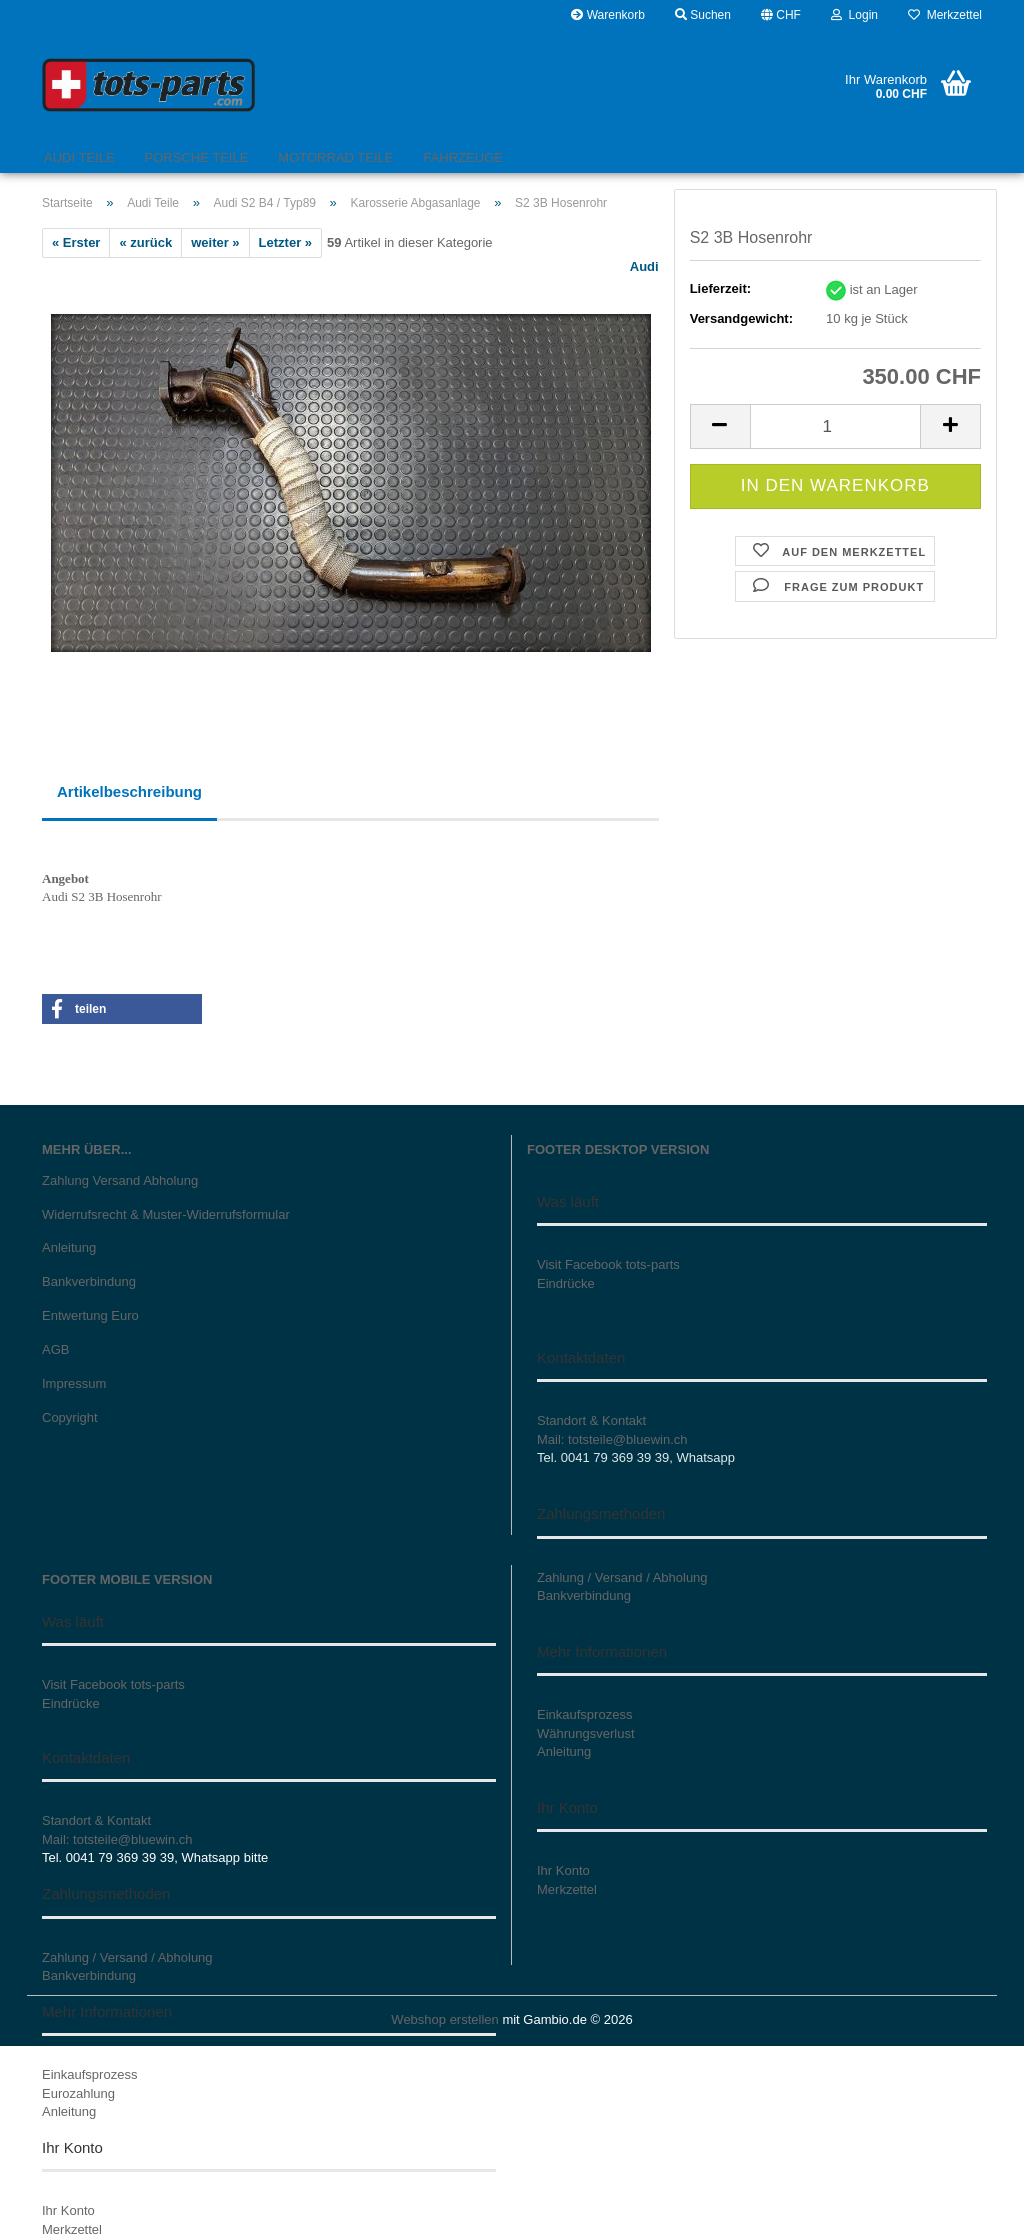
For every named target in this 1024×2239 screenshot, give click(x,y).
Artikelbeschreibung (129, 791)
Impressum (74, 1383)
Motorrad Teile (335, 157)
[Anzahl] (835, 426)
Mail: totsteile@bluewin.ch (612, 1439)
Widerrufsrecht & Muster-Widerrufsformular (166, 1214)
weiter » (215, 242)
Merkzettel (945, 15)
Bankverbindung (89, 1281)
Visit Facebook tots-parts (608, 1264)
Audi (644, 266)
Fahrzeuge (462, 157)
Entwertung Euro (90, 1315)
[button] (781, 15)
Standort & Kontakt (591, 1420)
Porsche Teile (197, 157)
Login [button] (854, 15)
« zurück (145, 242)
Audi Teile (79, 157)
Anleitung (69, 1247)
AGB (55, 1349)
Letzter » (285, 242)
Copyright (70, 1417)
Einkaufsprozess (89, 2074)
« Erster (76, 242)
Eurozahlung (78, 2093)
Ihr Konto (68, 2210)
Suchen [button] (703, 15)
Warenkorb (608, 15)
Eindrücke (566, 1283)
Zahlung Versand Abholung (120, 1180)
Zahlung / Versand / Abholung (127, 1957)
